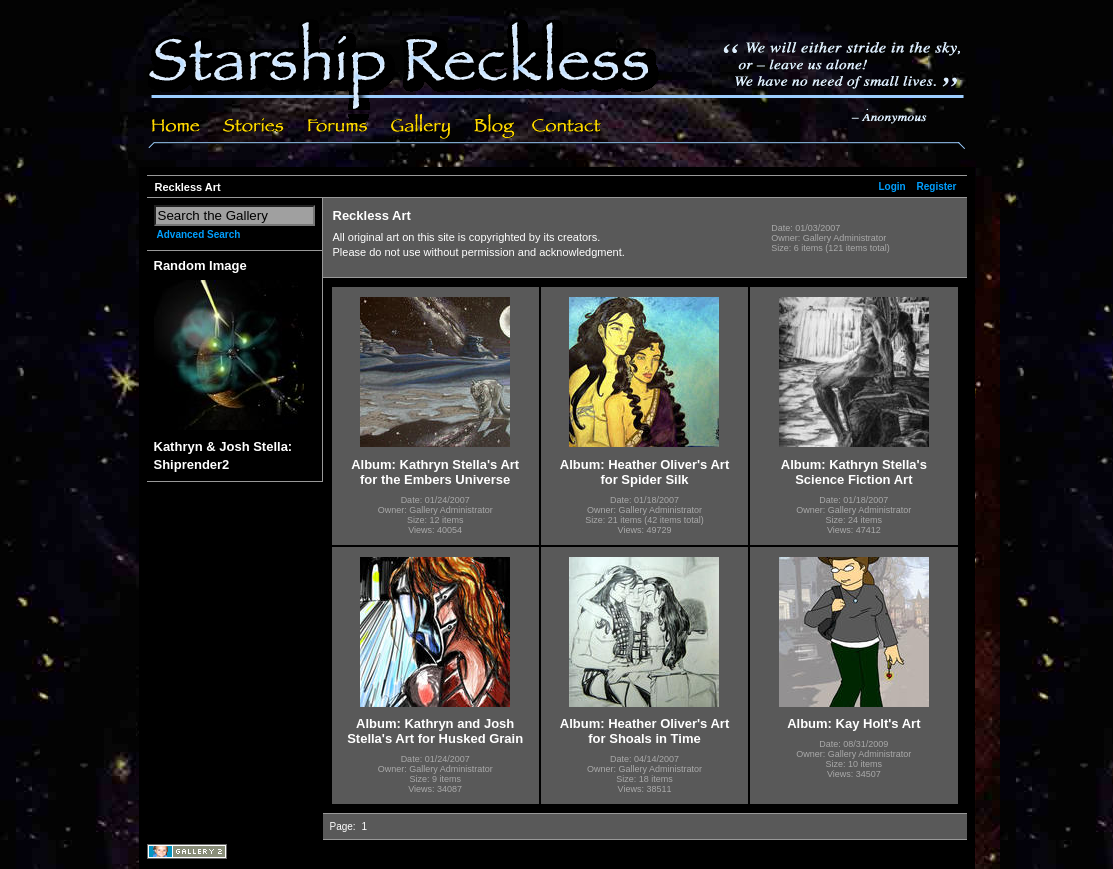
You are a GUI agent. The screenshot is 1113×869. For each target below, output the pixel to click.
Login (891, 186)
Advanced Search (199, 234)
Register (936, 186)
